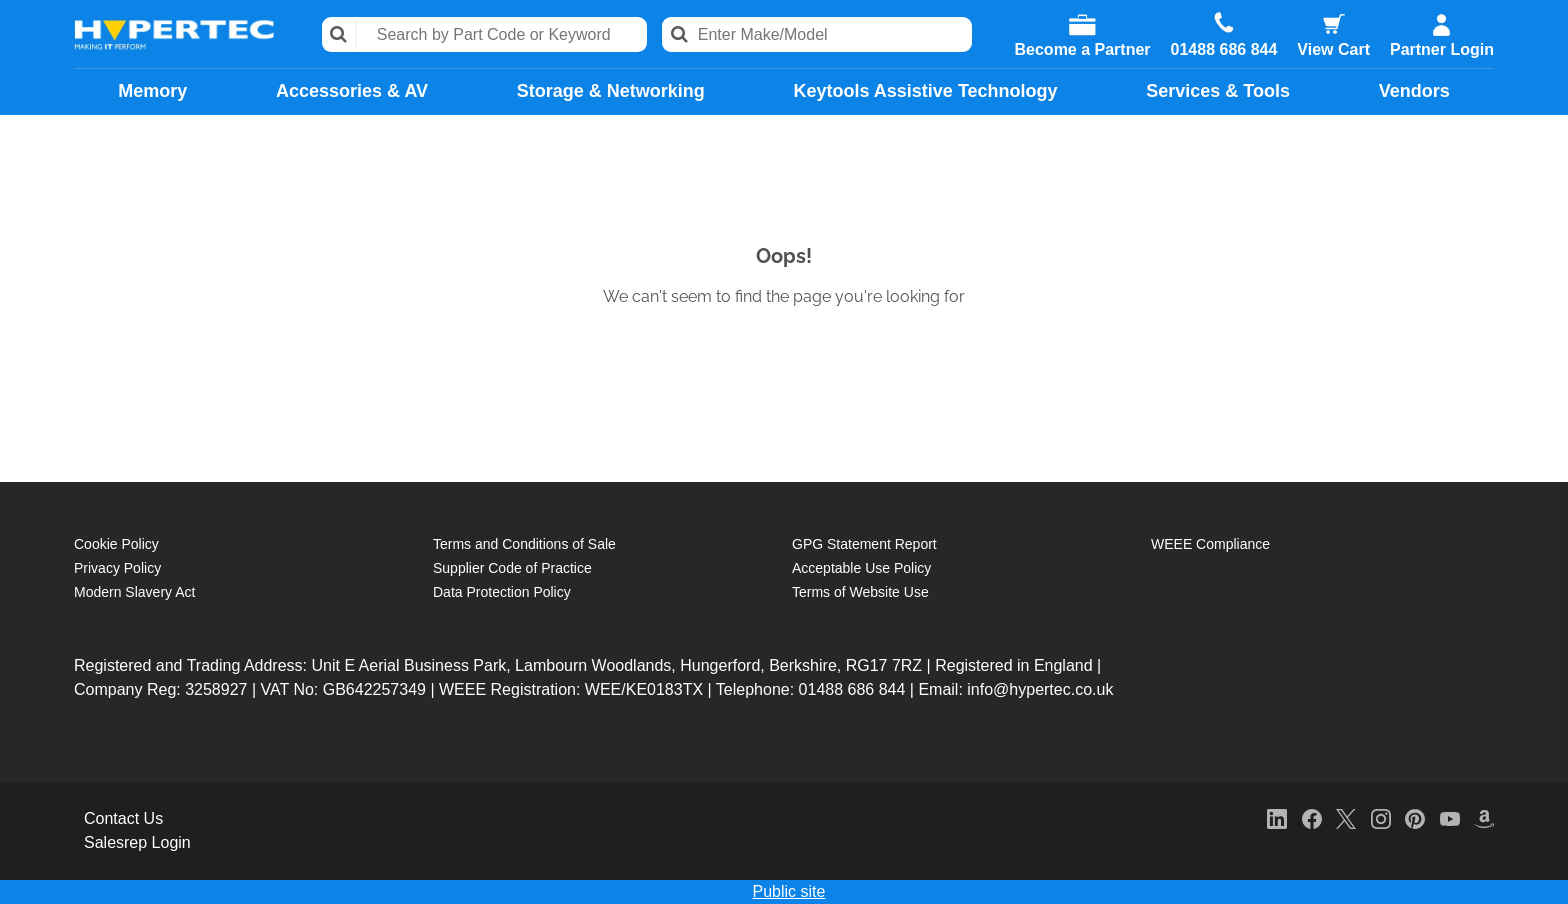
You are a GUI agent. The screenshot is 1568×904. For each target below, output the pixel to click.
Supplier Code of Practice (512, 568)
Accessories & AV (352, 91)
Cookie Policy (116, 544)
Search (339, 34)
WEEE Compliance (1210, 544)
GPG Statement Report (864, 544)
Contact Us (123, 818)
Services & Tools (1218, 91)
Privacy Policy (117, 568)
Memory (152, 91)
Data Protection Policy (502, 592)
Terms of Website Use (860, 592)
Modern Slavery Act (134, 592)
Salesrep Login (137, 842)
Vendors (1414, 91)
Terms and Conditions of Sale (524, 544)
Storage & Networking (611, 91)
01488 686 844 (1224, 50)
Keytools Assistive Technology (925, 91)
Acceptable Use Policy (861, 568)
